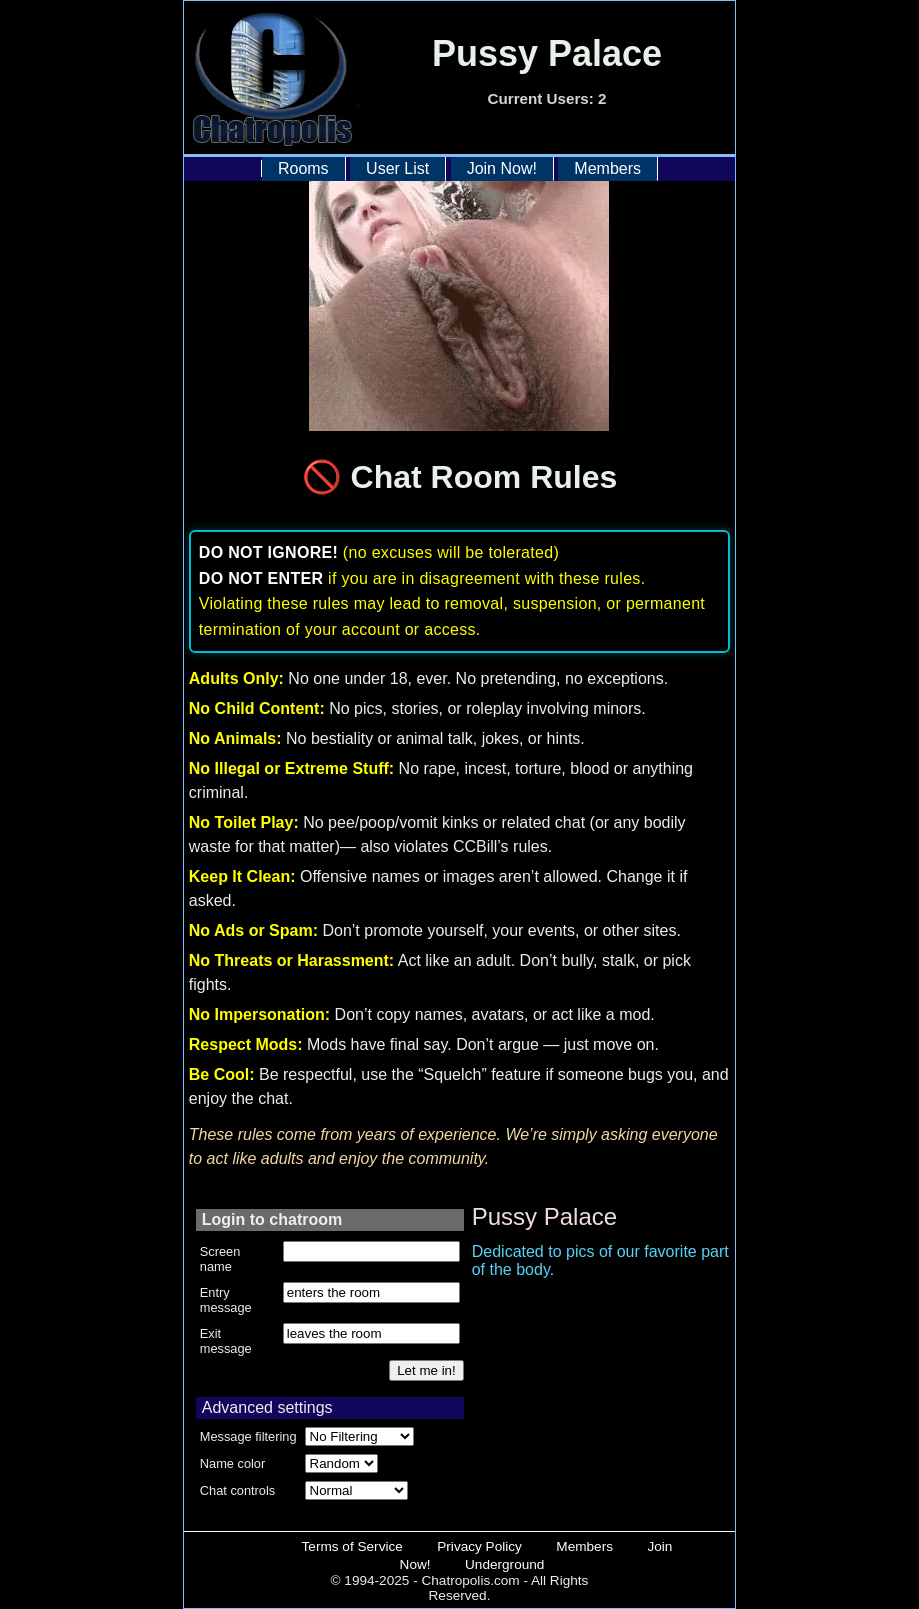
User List (397, 168)
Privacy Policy (479, 1546)
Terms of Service (352, 1546)
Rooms (303, 168)
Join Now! (502, 168)
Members (607, 168)
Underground (504, 1564)
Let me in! (426, 1370)
